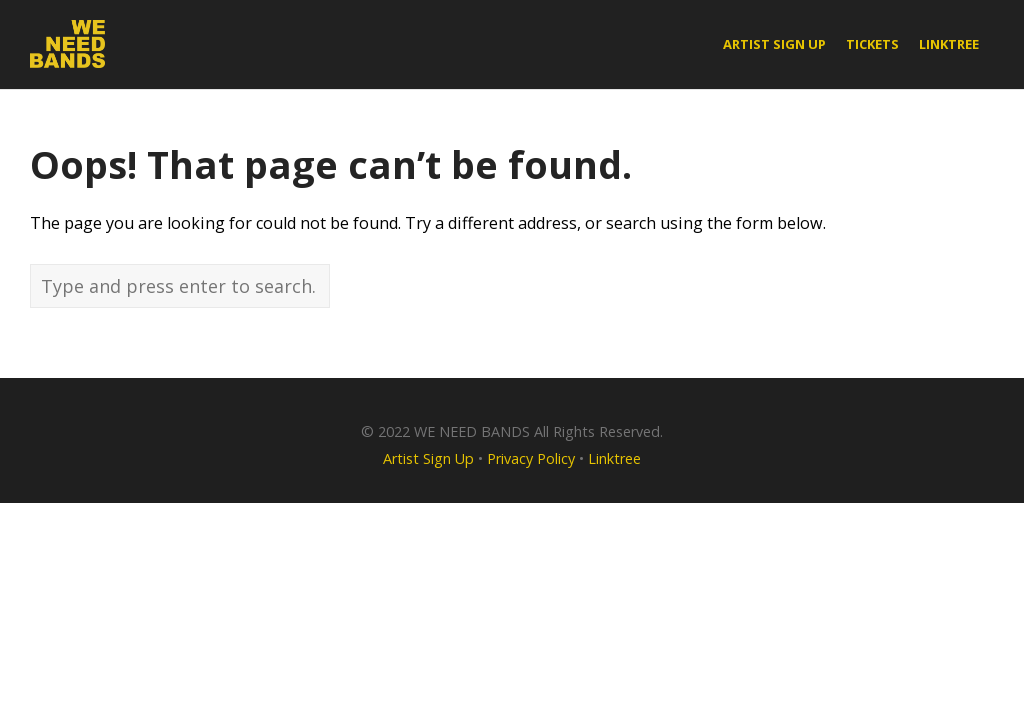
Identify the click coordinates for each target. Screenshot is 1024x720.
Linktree (614, 458)
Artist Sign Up (428, 458)
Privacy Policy (531, 458)
